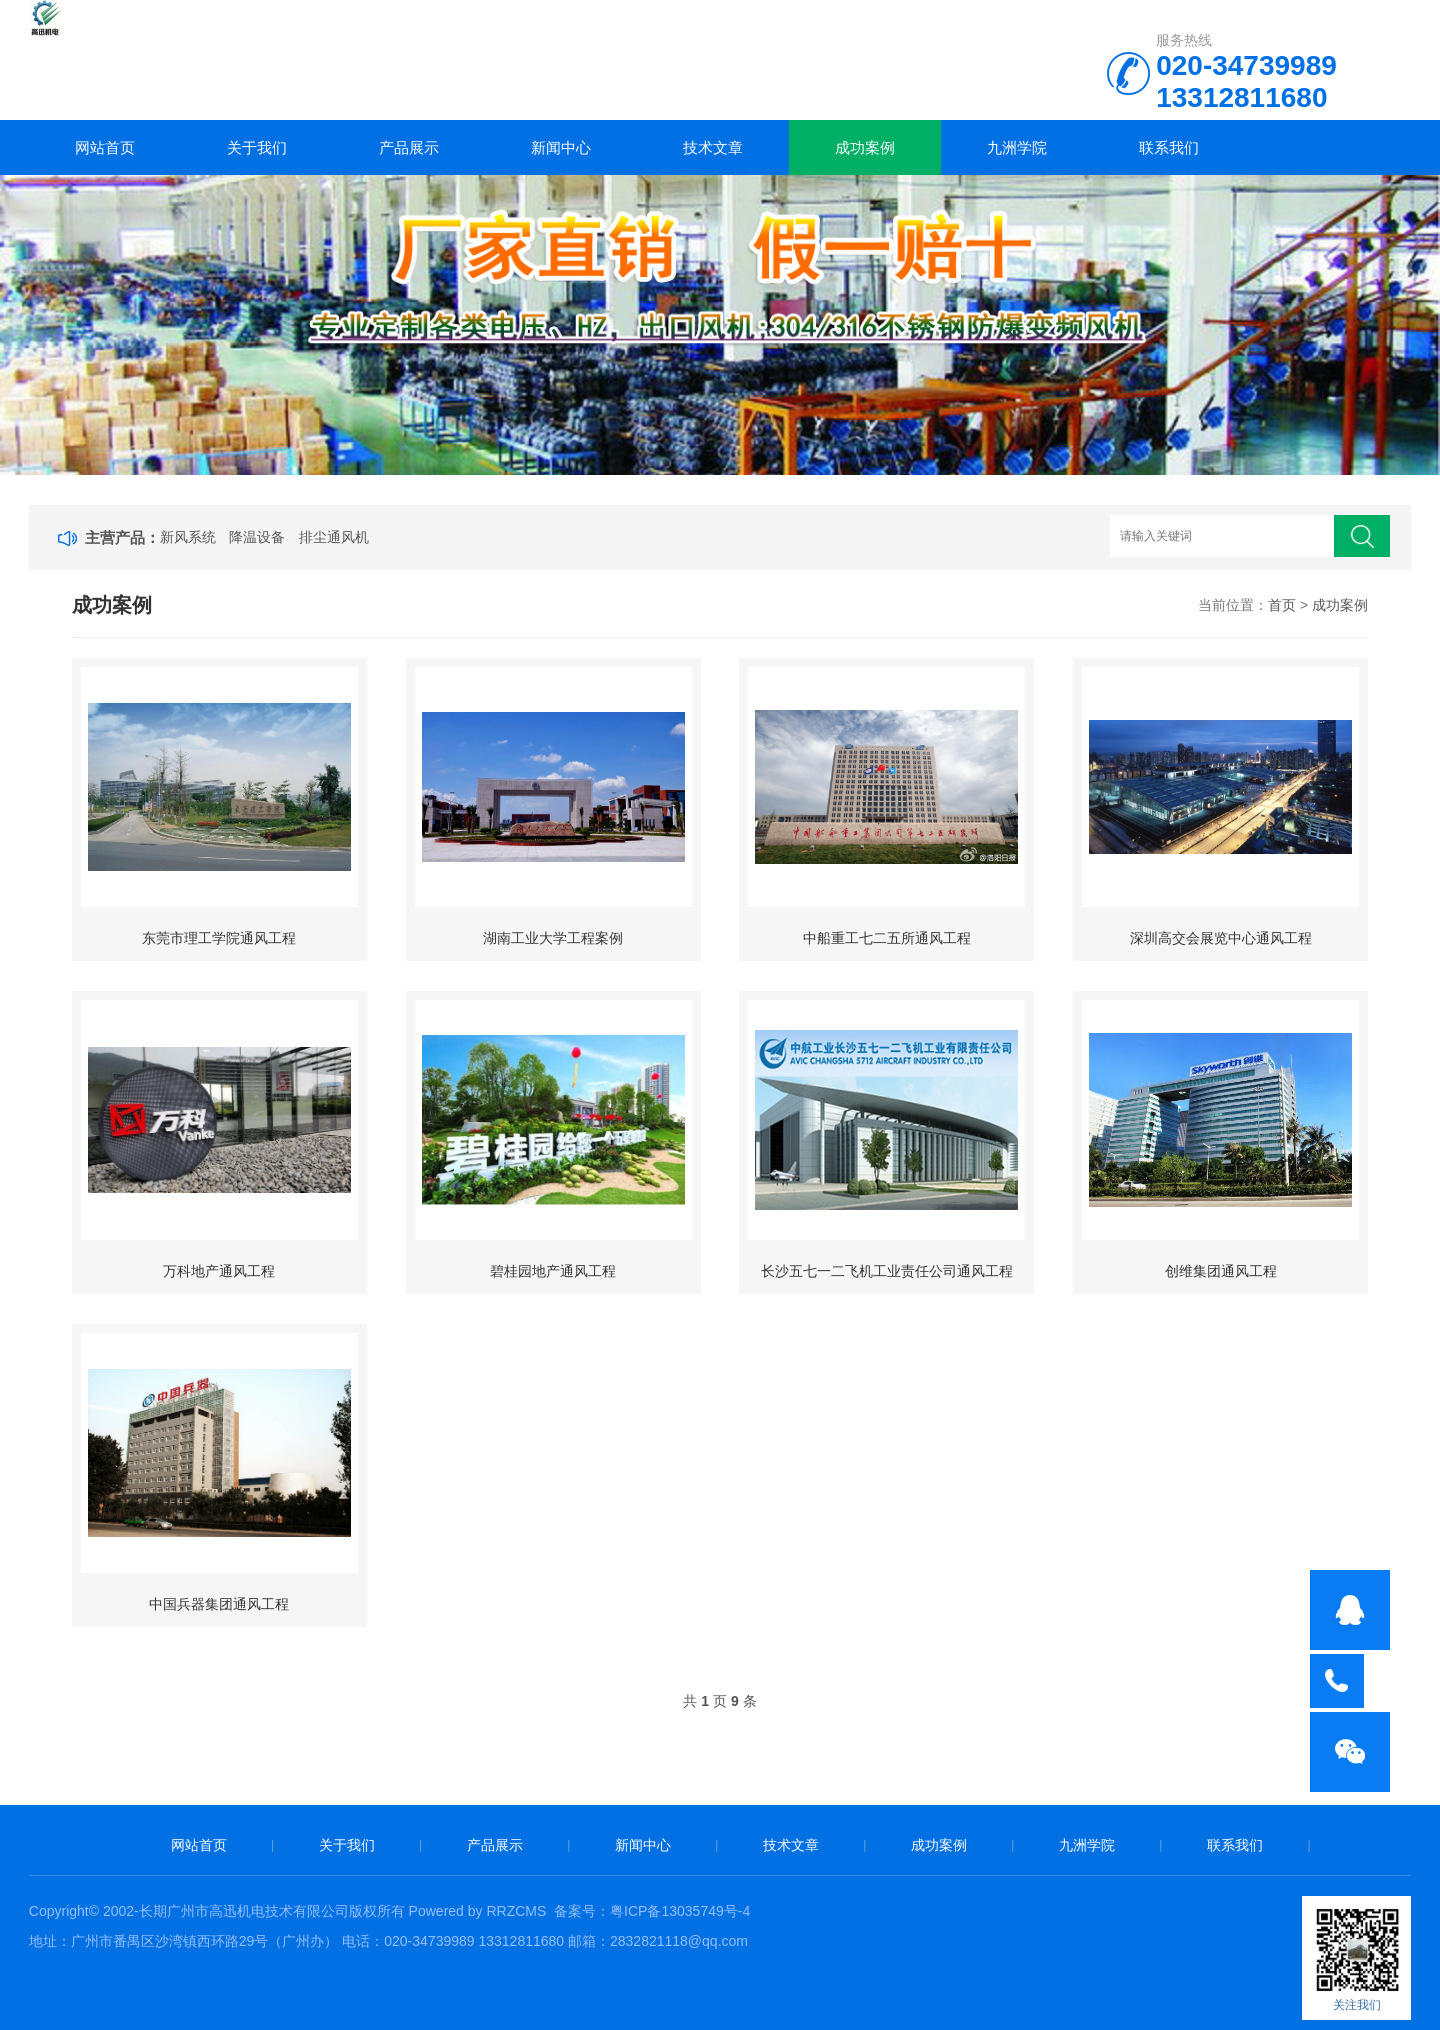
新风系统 (188, 537)
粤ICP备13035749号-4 (680, 1911)
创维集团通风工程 (1221, 1271)
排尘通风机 (334, 537)
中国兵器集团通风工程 (219, 1604)
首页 (1282, 605)
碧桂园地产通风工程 (553, 1271)
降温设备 (257, 537)
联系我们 (1169, 147)
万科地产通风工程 (219, 1271)
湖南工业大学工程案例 (553, 938)
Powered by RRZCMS (476, 1911)
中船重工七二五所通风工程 (887, 938)
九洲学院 (1017, 147)
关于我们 (257, 147)
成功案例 (865, 147)
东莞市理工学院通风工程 (219, 938)
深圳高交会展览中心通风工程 (1221, 938)
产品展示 (409, 147)
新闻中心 (561, 147)
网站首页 (105, 147)
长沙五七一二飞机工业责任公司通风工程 (887, 1271)
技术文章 (713, 147)
